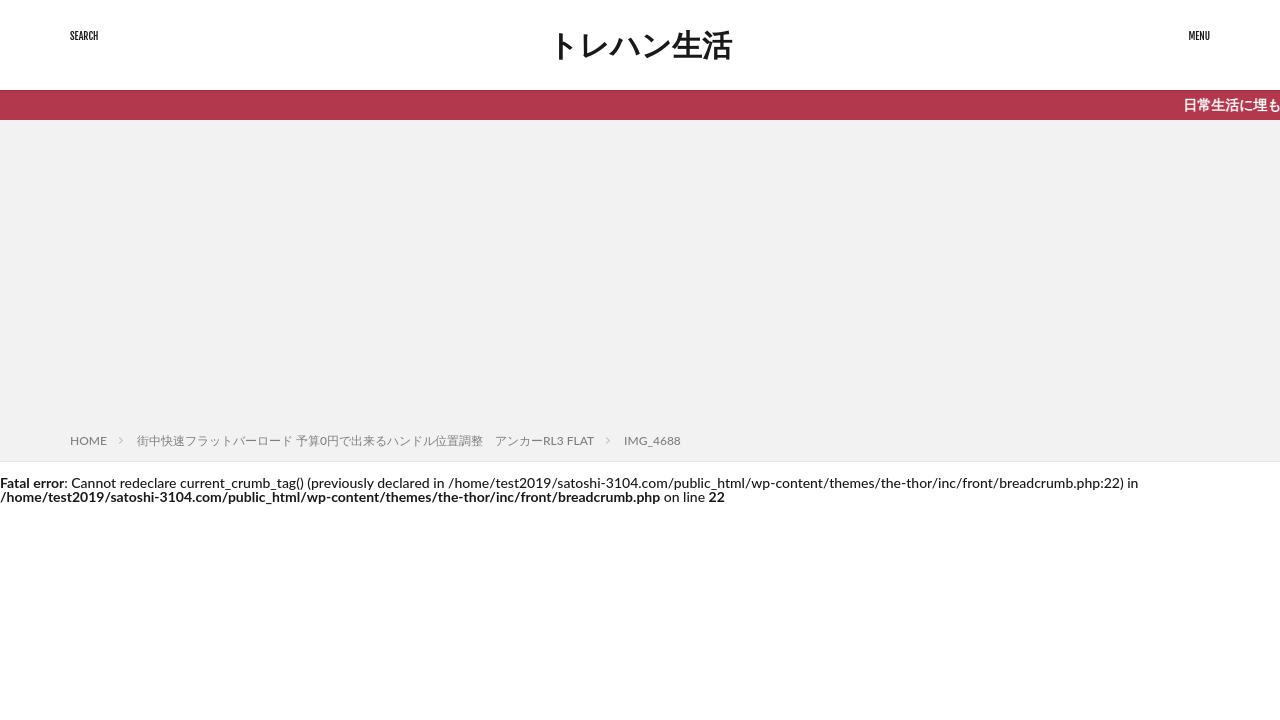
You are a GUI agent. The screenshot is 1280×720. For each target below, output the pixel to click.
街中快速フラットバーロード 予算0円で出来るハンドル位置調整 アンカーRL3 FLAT (365, 440)
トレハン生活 (640, 45)
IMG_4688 (652, 440)
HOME (88, 440)
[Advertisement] (640, 280)
